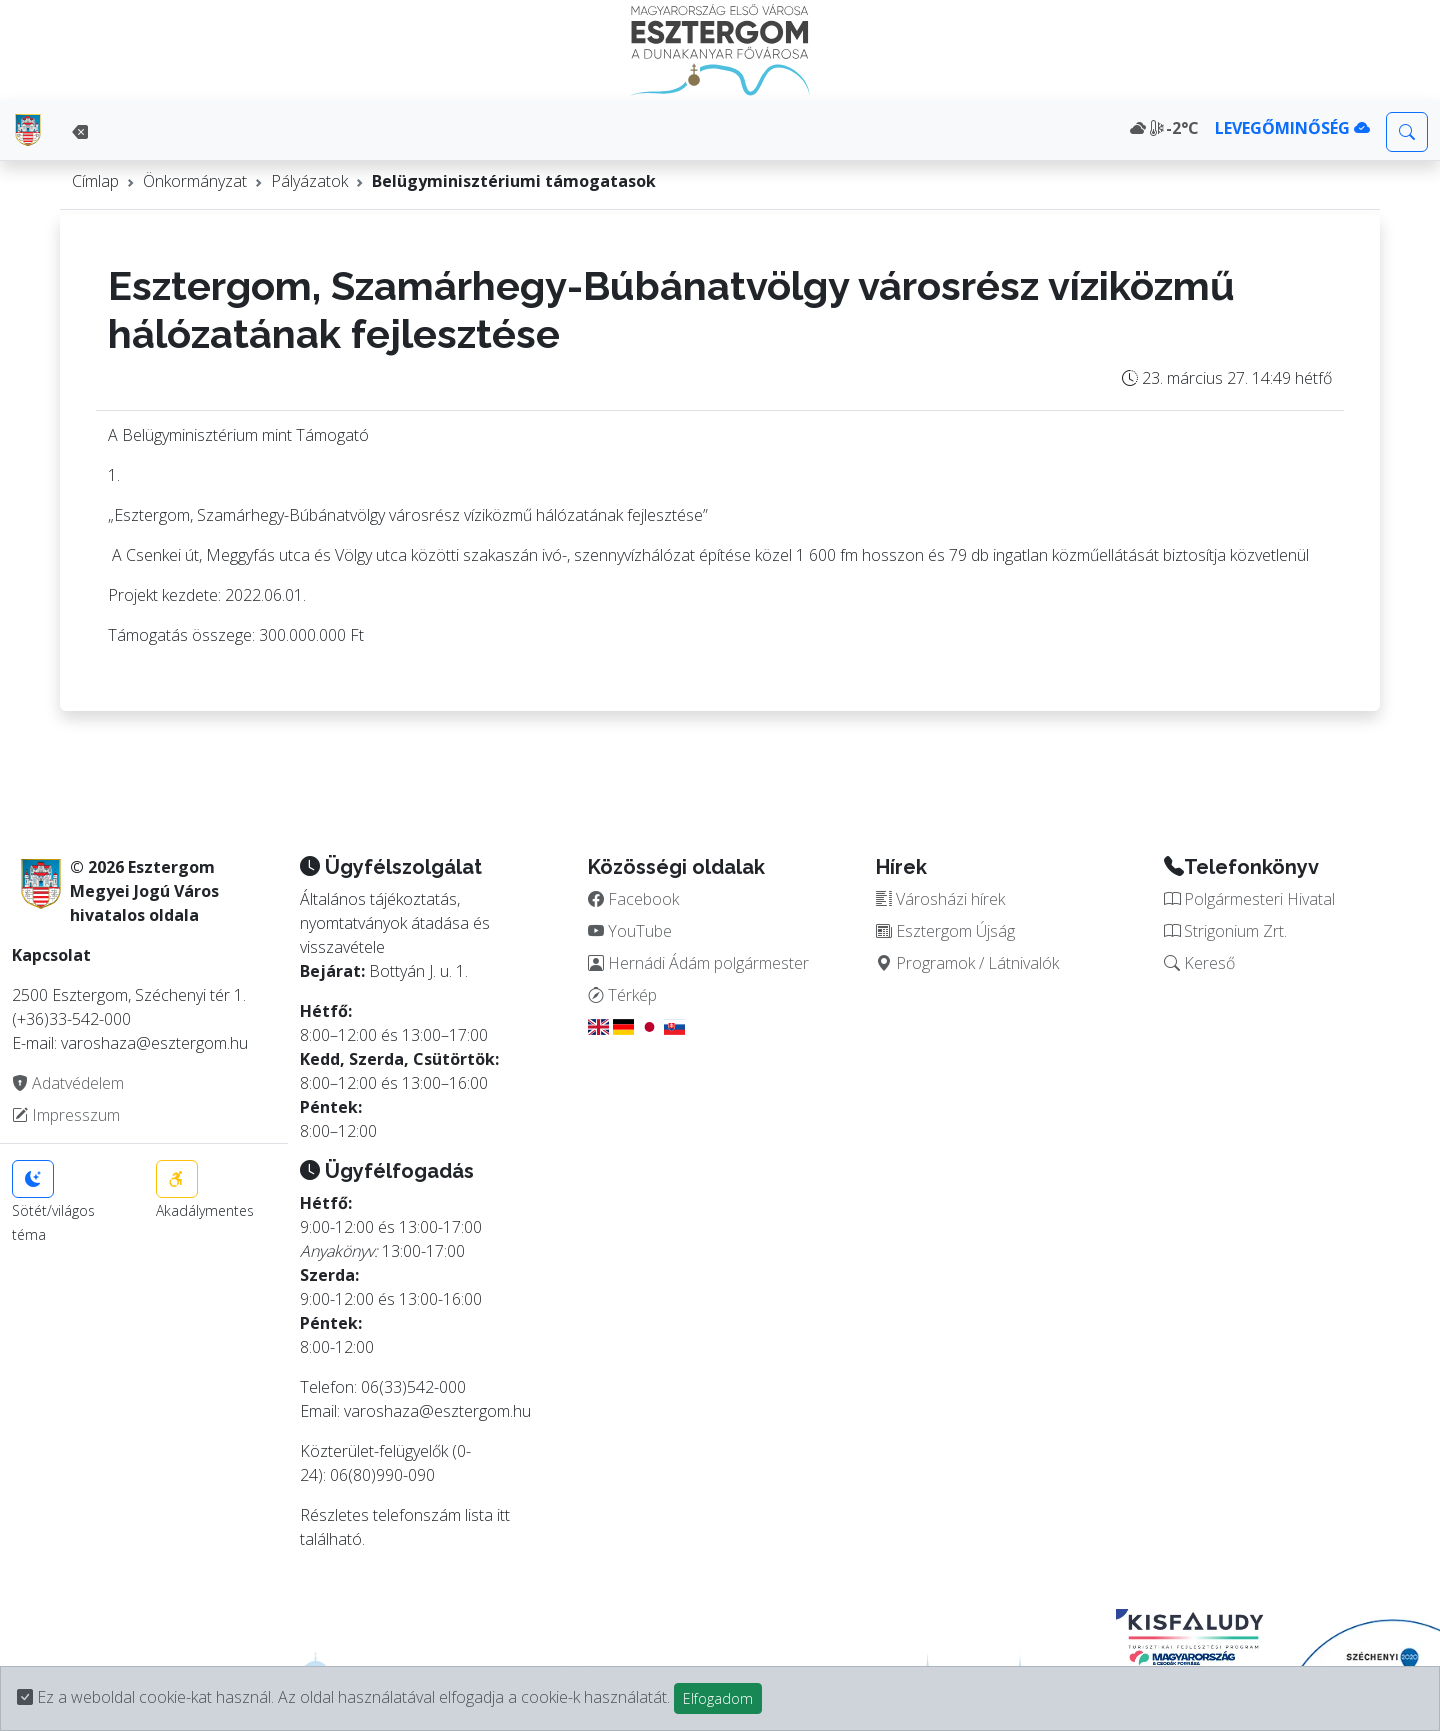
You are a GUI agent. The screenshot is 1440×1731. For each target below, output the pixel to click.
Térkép (622, 995)
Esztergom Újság (945, 931)
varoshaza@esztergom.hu (437, 1411)
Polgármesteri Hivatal (1249, 899)
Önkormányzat (195, 181)
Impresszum (66, 1115)
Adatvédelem (68, 1083)
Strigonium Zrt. (1225, 931)
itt (503, 1515)
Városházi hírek (940, 899)
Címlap (95, 181)
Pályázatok (309, 181)
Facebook (633, 899)
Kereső (1199, 963)
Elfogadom (718, 1698)
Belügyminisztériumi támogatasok (514, 181)
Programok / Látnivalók (967, 963)
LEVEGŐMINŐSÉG (1292, 128)
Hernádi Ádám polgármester (698, 963)
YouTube (630, 931)
